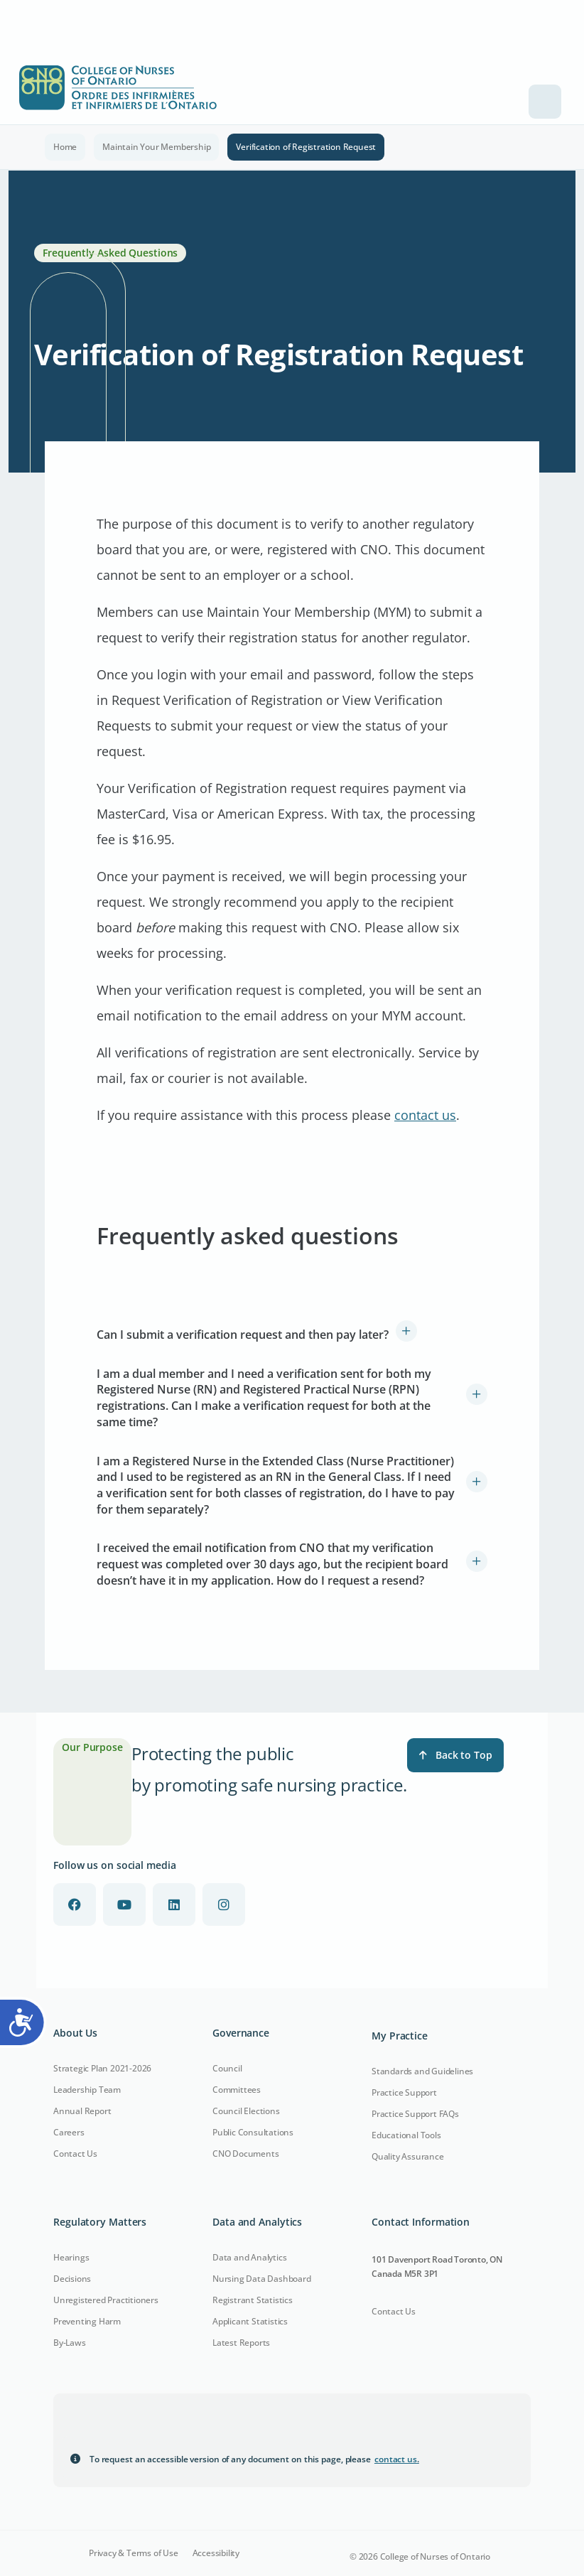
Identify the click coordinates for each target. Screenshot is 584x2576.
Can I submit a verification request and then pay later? (243, 1334)
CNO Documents (245, 2153)
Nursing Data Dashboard (261, 2279)
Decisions (72, 2279)
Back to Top (455, 1755)
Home (65, 147)
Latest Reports (241, 2343)
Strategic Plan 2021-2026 (102, 2068)
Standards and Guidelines (422, 2071)
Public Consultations (252, 2132)
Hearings (71, 2257)
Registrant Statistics (252, 2300)
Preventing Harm (87, 2321)
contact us (425, 1114)
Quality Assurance (408, 2156)
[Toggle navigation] (545, 102)
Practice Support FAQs (415, 2114)
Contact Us (75, 2153)
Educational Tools (406, 2135)
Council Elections (246, 2111)
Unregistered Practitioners (105, 2300)
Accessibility (216, 2553)
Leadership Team (87, 2090)
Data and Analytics (249, 2257)
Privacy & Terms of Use (133, 2553)
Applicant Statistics (250, 2321)
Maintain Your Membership (156, 147)
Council (227, 2068)
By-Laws (69, 2343)
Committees (236, 2090)
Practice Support (404, 2092)
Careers (69, 2132)
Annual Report (82, 2111)
